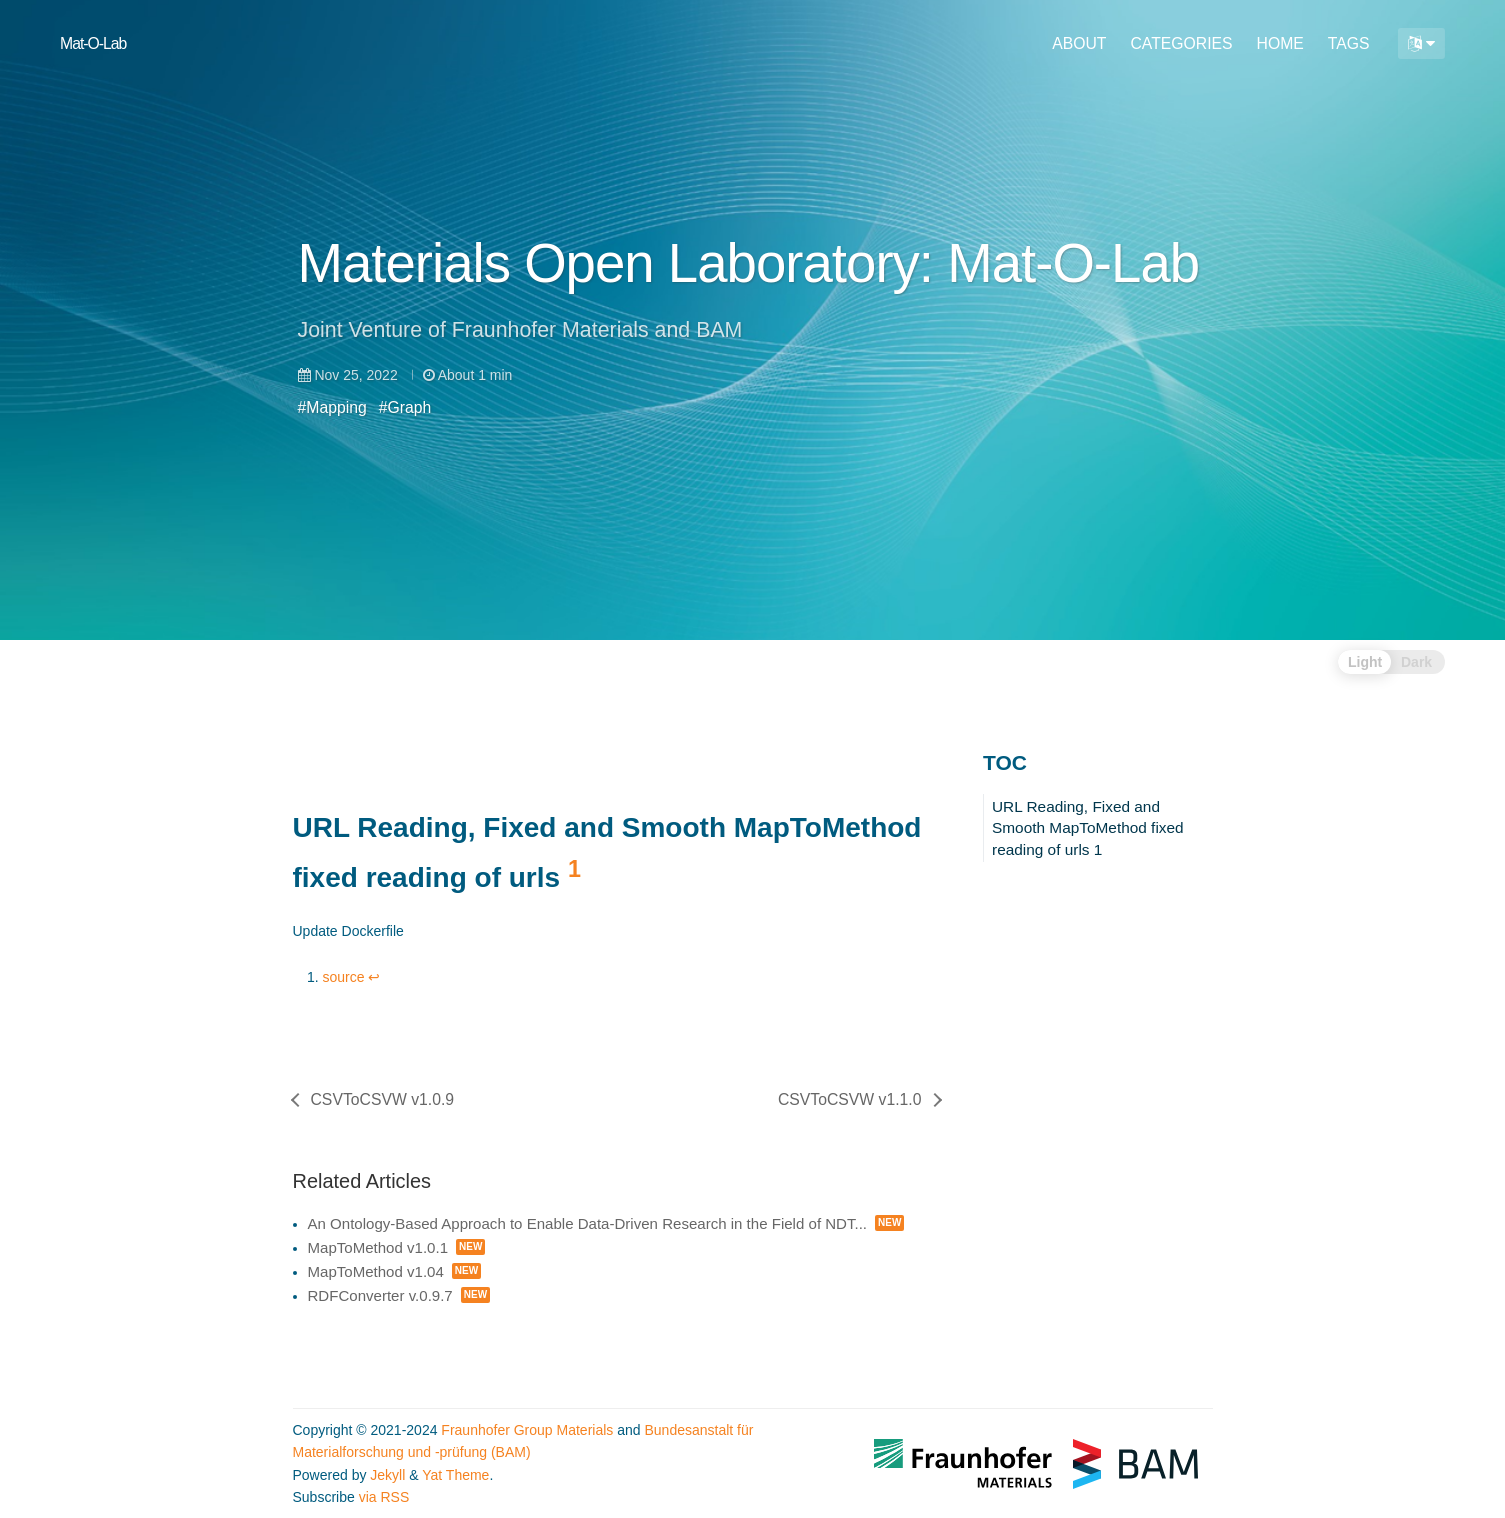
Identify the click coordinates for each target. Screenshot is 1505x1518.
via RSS (384, 1497)
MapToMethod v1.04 (376, 1271)
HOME (1280, 43)
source (344, 977)
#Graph (405, 407)
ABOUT (1079, 43)
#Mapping (332, 407)
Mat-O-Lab (93, 43)
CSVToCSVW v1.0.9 (383, 1099)
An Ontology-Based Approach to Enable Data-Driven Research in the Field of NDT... (588, 1223)
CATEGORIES (1181, 43)
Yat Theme (455, 1475)
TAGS (1349, 43)
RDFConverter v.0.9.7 (380, 1295)
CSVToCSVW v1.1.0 (850, 1099)
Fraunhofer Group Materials (527, 1430)
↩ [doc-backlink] (374, 977)
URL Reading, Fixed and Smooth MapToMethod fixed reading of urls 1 (1088, 828)
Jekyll (387, 1475)
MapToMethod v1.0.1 (378, 1247)
